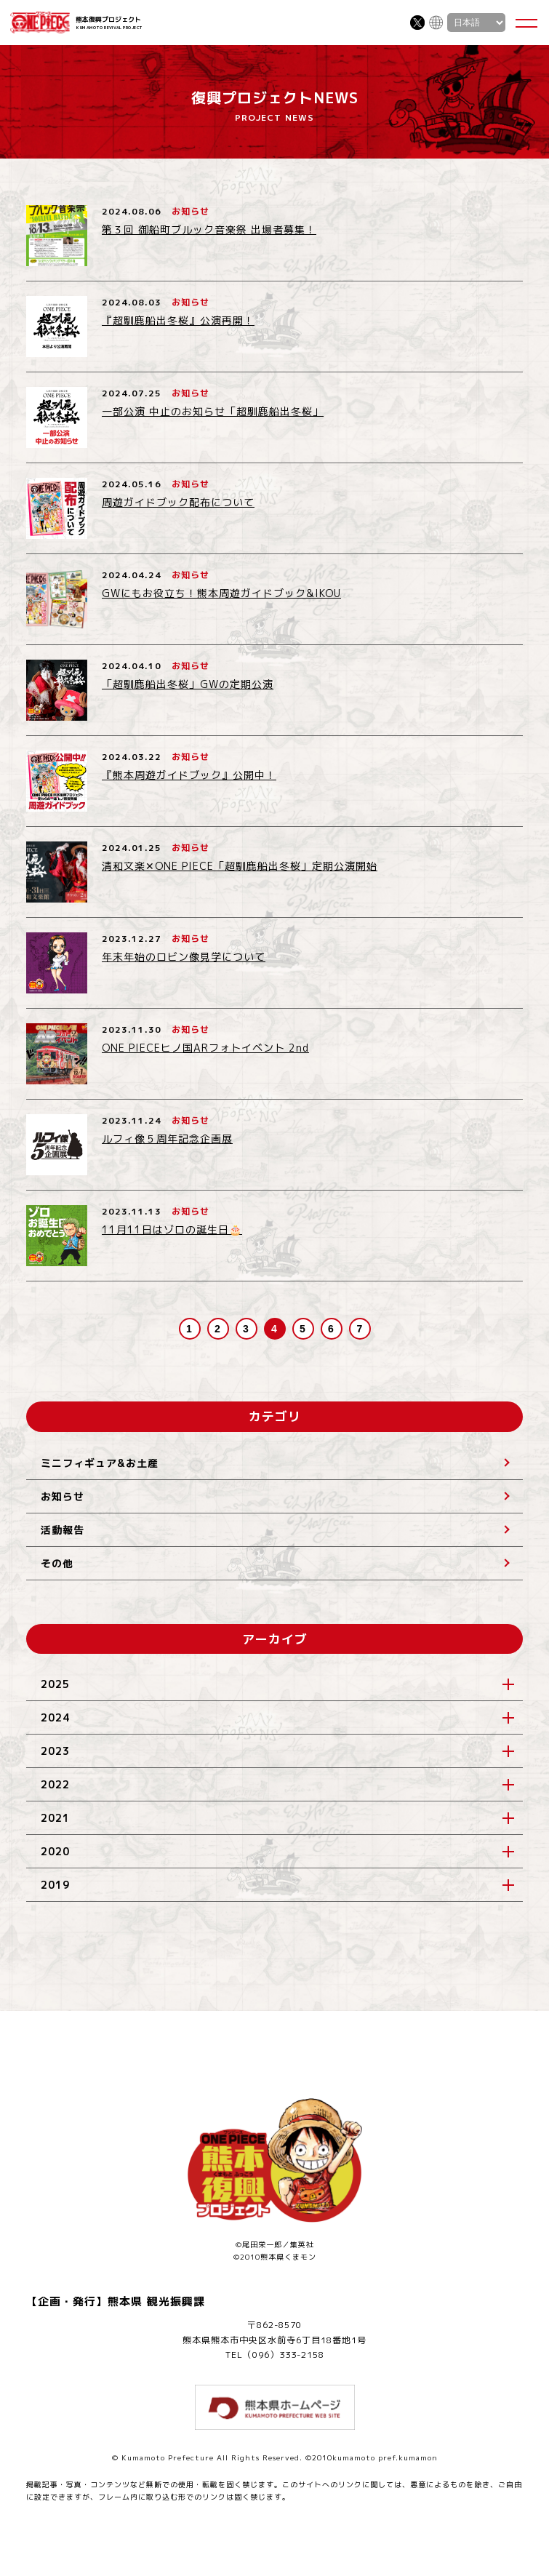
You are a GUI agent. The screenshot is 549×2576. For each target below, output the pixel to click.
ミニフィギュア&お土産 (100, 1463)
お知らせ (62, 1496)
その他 (57, 1563)
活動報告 (62, 1530)
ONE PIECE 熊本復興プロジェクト (40, 22)
